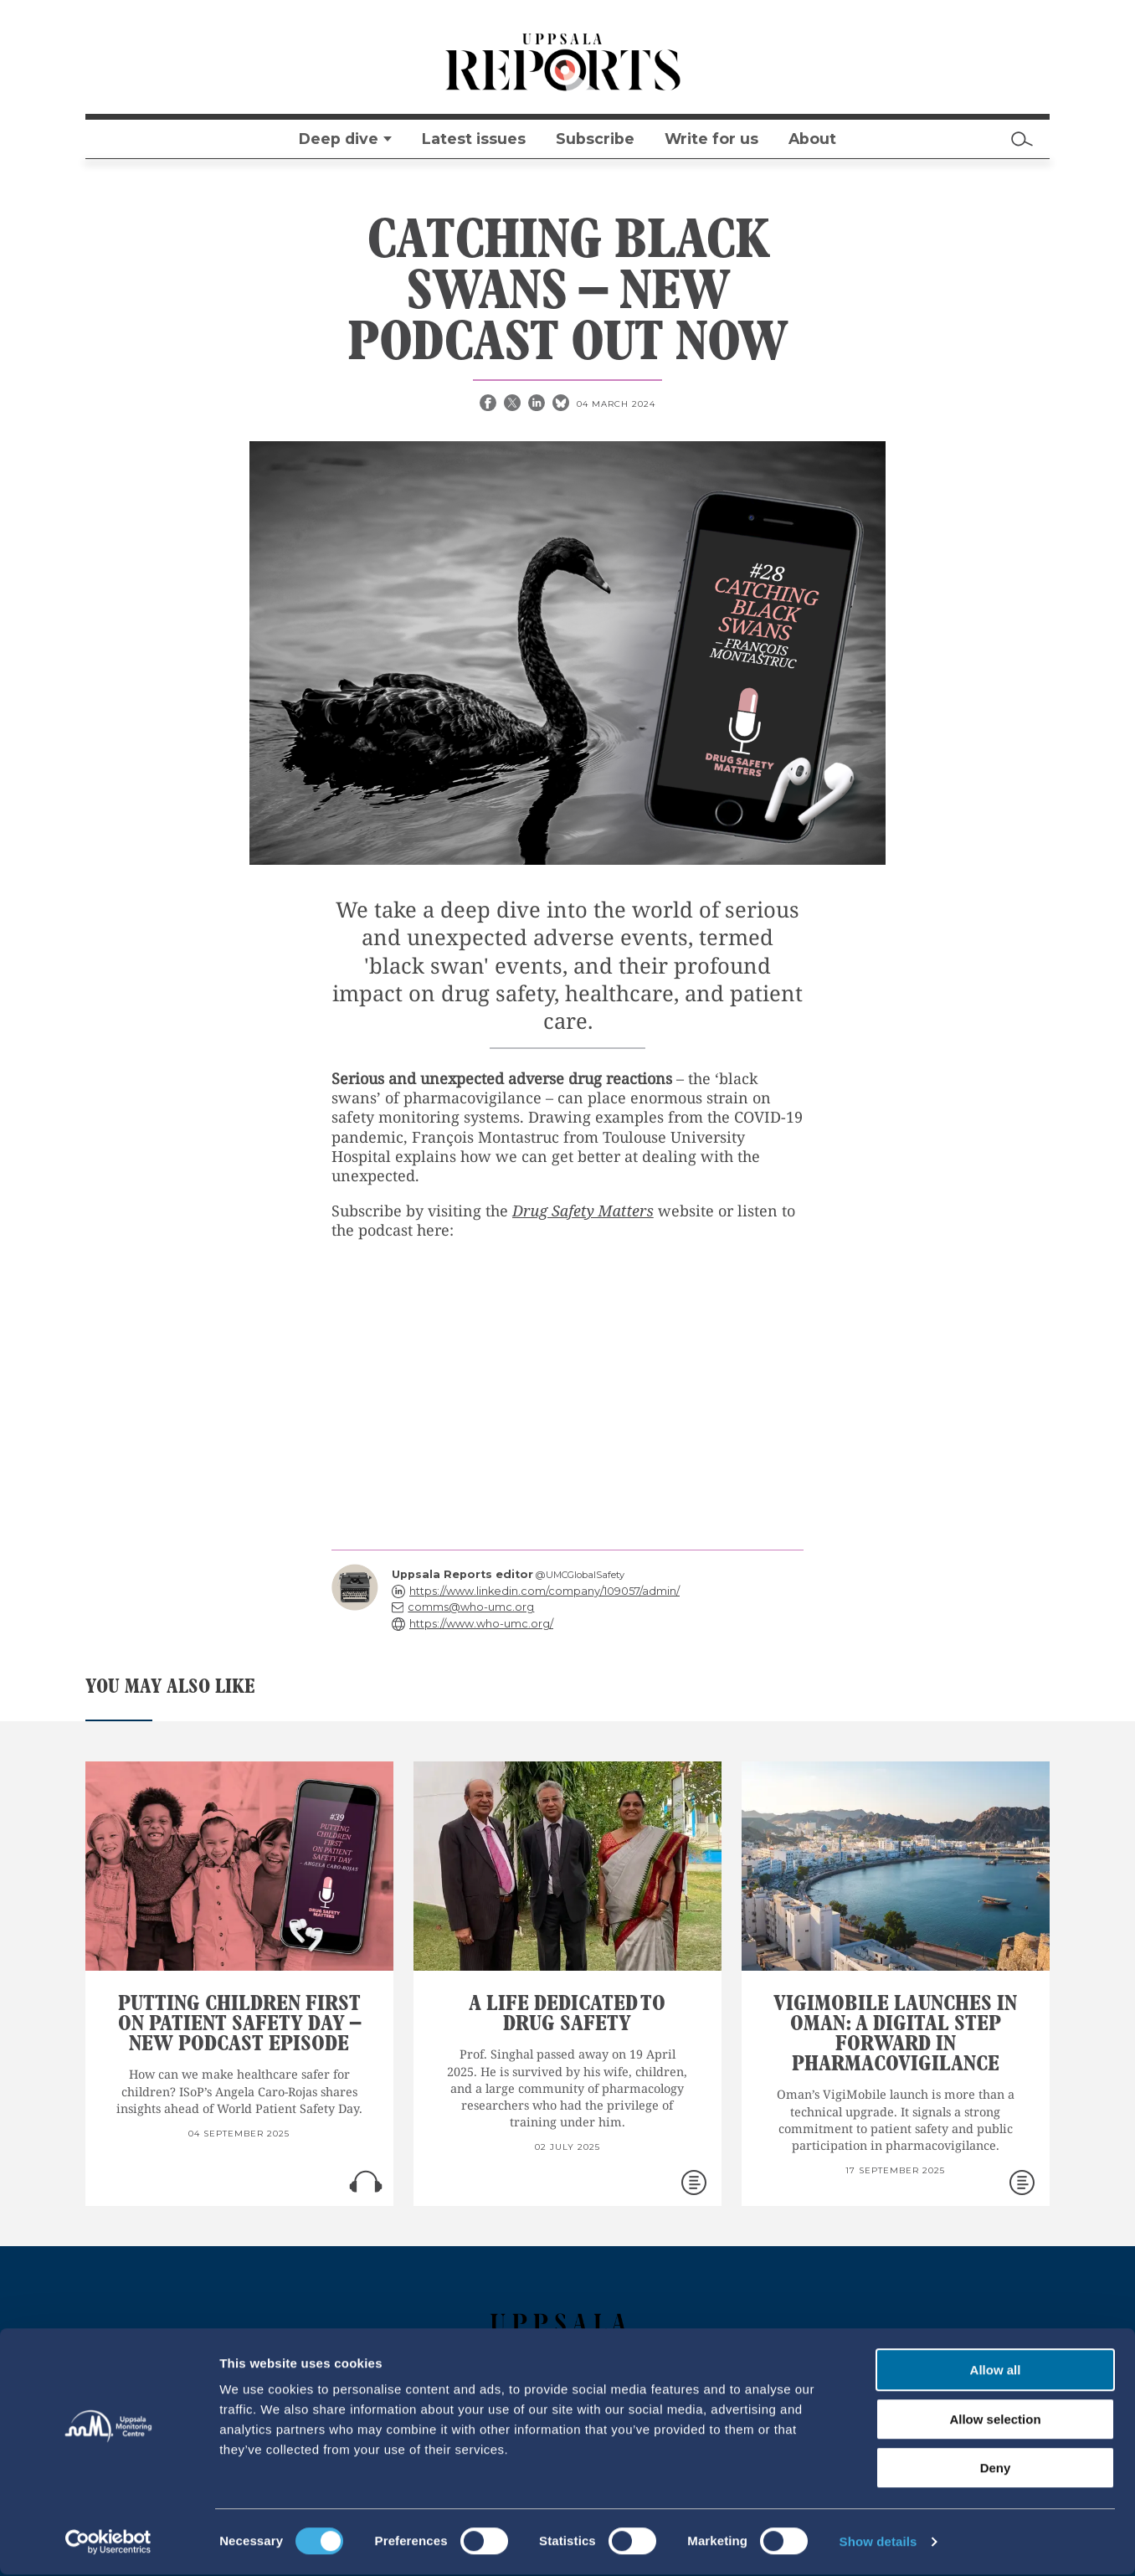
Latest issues (474, 138)
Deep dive (338, 138)
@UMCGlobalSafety (580, 1575)
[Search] (1022, 139)
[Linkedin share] (538, 404)
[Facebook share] (490, 404)
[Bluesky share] (562, 404)
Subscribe (595, 138)
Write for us (711, 138)
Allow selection (994, 2421)
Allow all (995, 2371)
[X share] (514, 404)
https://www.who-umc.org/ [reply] (481, 1623)
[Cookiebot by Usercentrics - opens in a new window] (108, 2543)
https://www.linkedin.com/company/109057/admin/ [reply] (544, 1591)
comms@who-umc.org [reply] (471, 1607)
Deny (995, 2469)
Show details (878, 2543)
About (812, 138)
